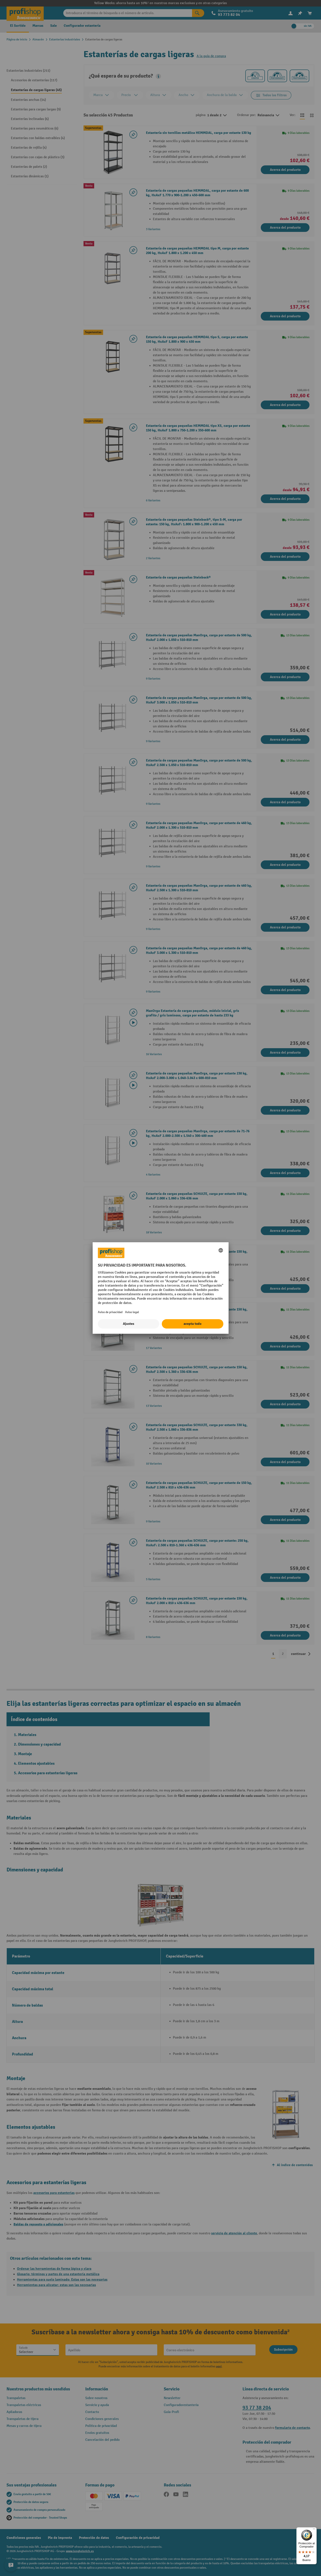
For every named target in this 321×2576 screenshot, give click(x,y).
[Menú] (314, 2530)
